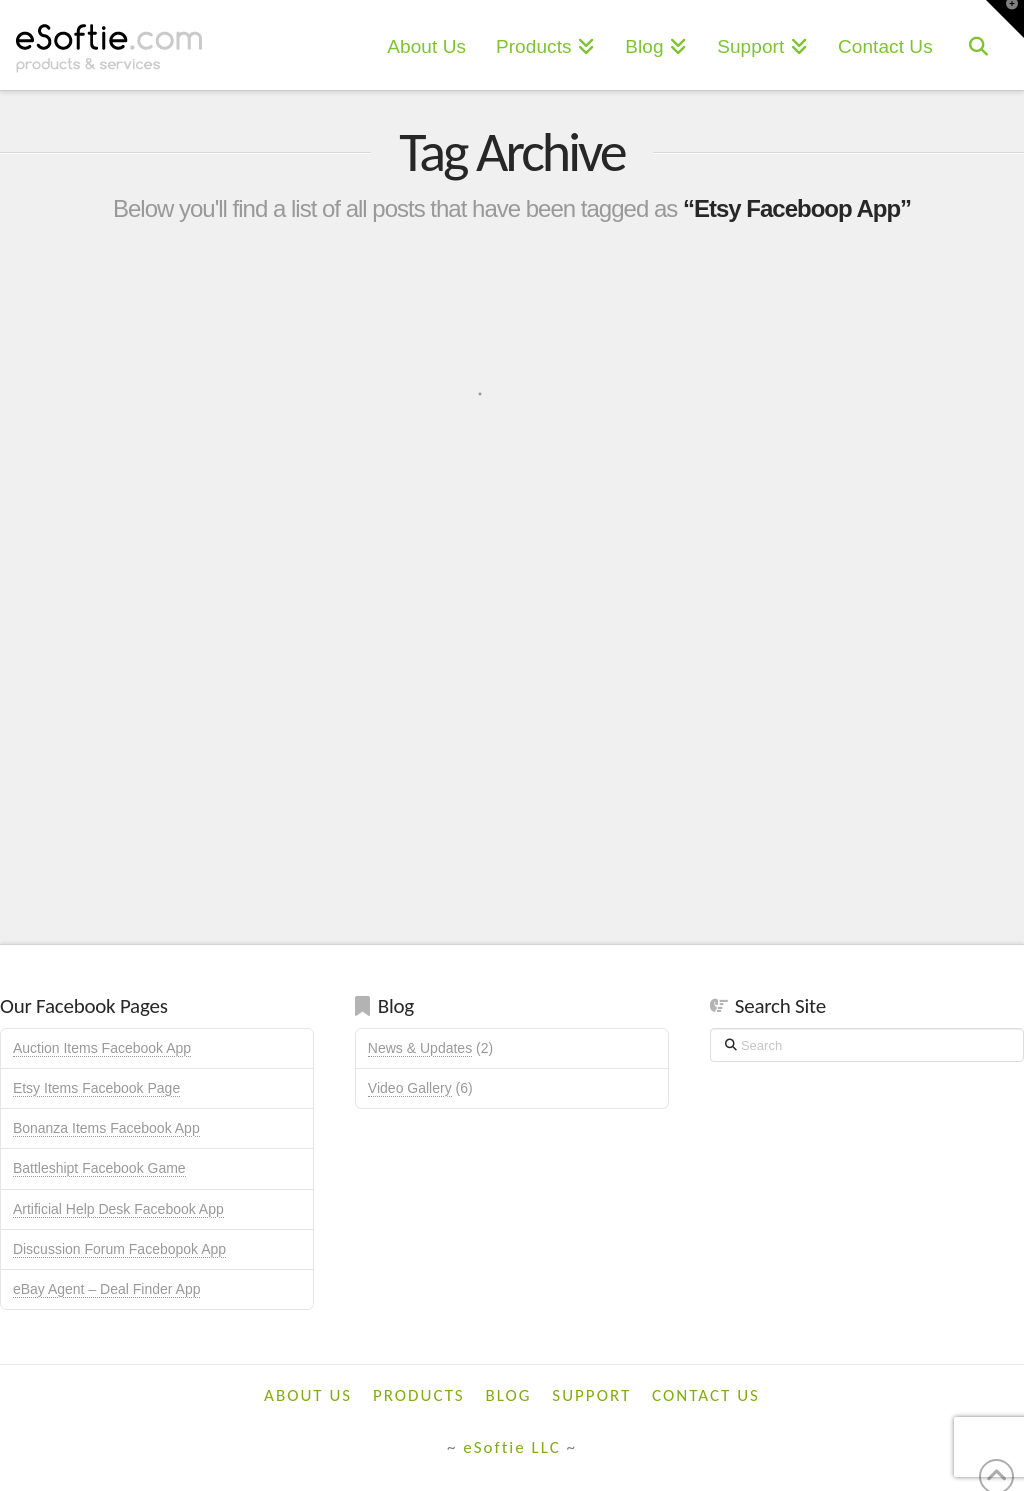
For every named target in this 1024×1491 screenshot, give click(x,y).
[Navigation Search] (978, 45)
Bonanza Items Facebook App (106, 1128)
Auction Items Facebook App (102, 1048)
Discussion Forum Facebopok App (119, 1249)
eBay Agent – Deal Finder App (107, 1289)
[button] (1005, 19)
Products (419, 1395)
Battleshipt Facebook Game (99, 1168)
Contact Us (706, 1395)
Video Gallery (410, 1088)
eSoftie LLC (512, 1447)
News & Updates (420, 1048)
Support (591, 1395)
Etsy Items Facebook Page (96, 1088)
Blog (509, 1395)
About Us (308, 1395)
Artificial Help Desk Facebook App (118, 1209)
